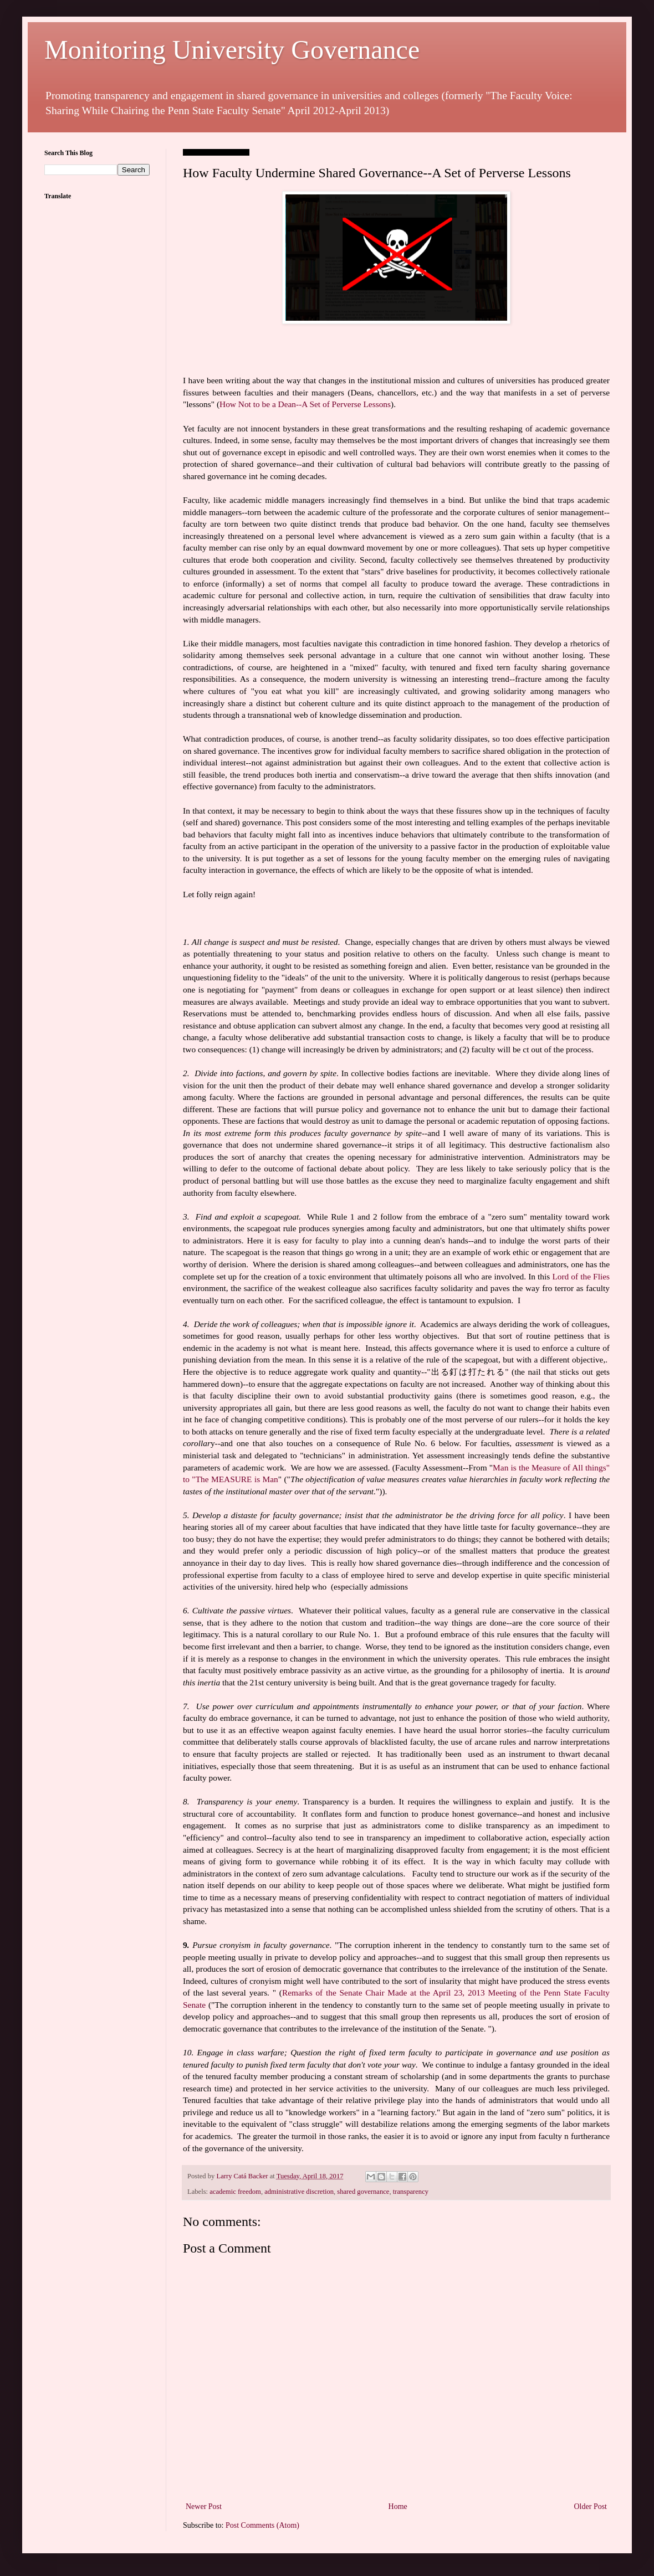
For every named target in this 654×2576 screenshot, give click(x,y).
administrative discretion (299, 2191)
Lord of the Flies (581, 1276)
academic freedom (235, 2191)
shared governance (363, 2191)
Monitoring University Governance (232, 49)
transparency (410, 2191)
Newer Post (204, 2506)
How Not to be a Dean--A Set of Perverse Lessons (305, 404)
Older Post (590, 2506)
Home (398, 2506)
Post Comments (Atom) (262, 2525)
